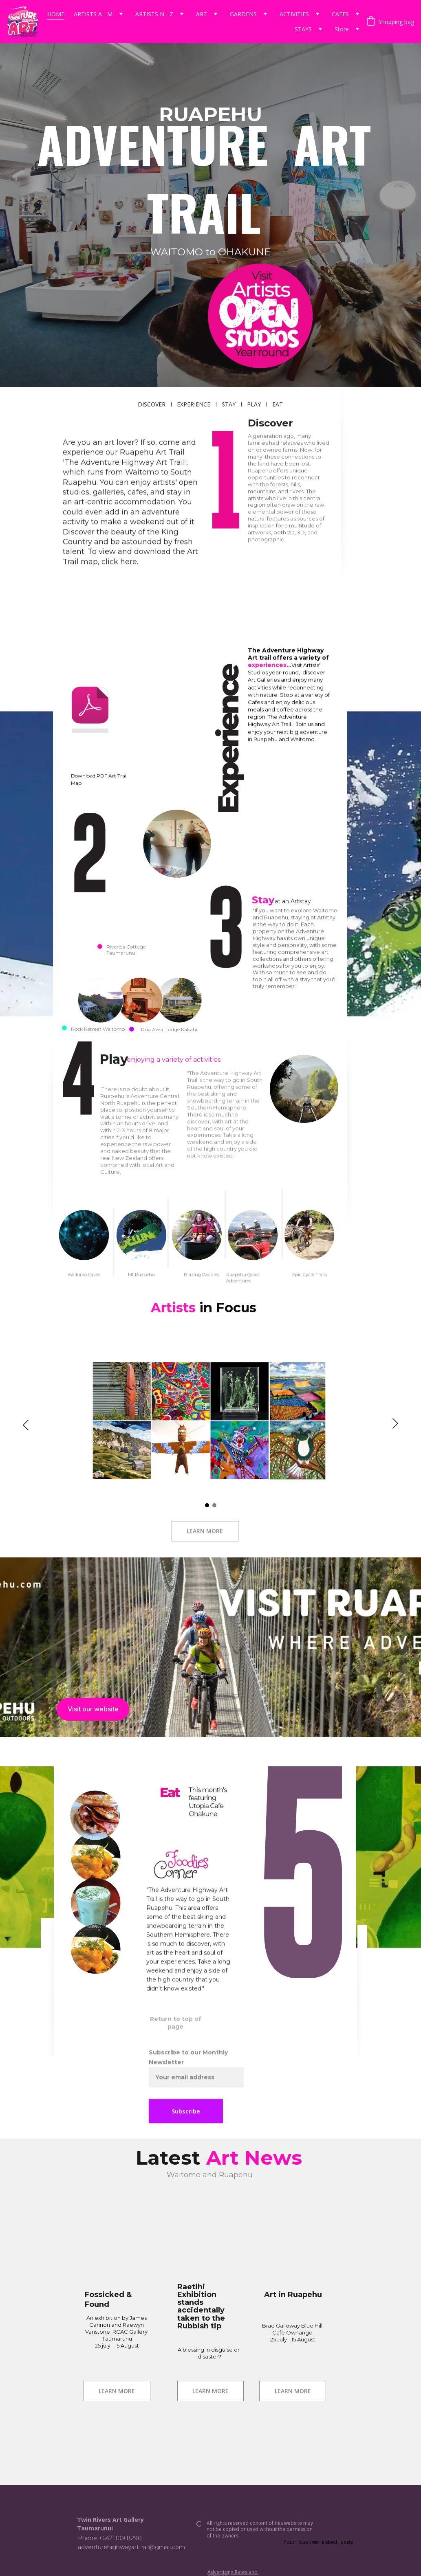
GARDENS (243, 14)
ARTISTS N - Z (154, 14)
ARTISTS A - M (93, 14)
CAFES (340, 14)
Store (342, 29)
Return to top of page (175, 2022)
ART (201, 14)
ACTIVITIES (294, 14)
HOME (55, 14)
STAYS (303, 29)
